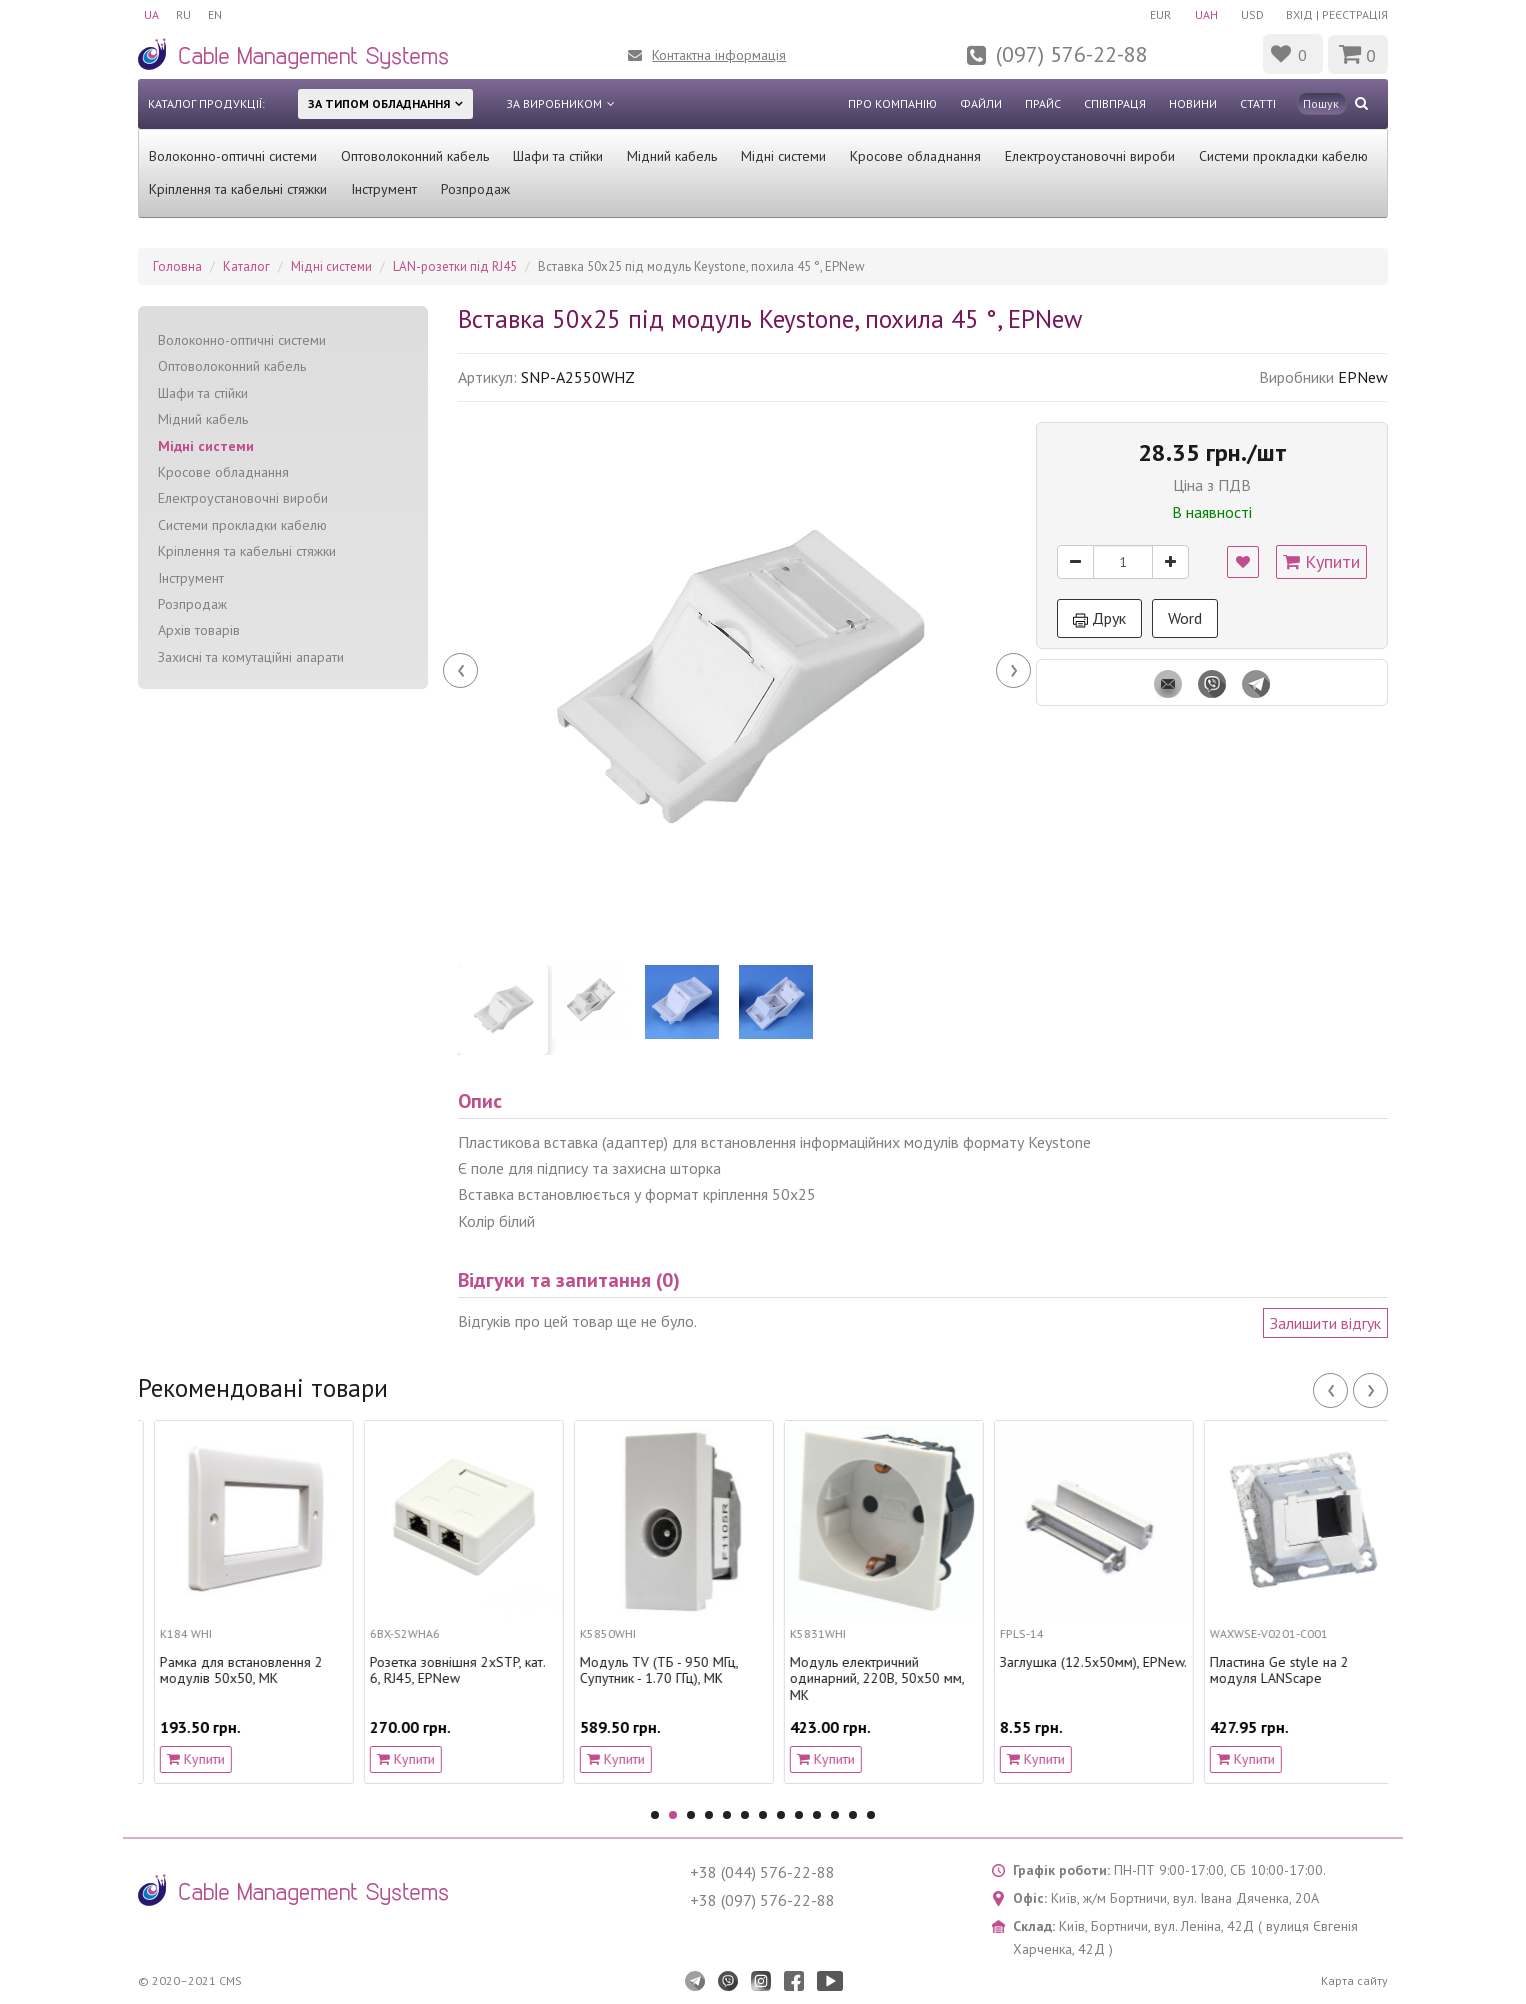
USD (1249, 14)
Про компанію (892, 103)
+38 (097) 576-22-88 (762, 1900)
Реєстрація (1355, 14)
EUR (1152, 14)
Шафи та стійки (558, 156)
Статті (1258, 103)
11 (835, 1815)
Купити (1321, 561)
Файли (981, 103)
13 (871, 1815)
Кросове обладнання (915, 156)
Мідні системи (783, 156)
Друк (1099, 618)
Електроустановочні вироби (1090, 156)
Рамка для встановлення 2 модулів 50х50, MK (435, 1671)
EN (221, 14)
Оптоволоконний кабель (415, 156)
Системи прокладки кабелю (1283, 156)
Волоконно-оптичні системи (233, 156)
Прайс (1043, 103)
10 (817, 1815)
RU (186, 14)
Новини (1193, 103)
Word (1185, 618)
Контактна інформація (719, 55)
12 (853, 1815)
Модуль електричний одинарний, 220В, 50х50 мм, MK (231, 1679)
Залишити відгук (1325, 1323)
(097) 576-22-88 (1072, 54)
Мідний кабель (672, 156)
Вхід (1299, 14)
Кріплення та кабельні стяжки (238, 189)
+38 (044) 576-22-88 (762, 1872)
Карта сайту (1354, 1980)
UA (151, 14)
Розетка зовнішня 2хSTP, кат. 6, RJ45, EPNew (651, 1671)
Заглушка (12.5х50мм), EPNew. (1287, 1662)
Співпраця (1115, 103)
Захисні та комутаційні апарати (251, 657)
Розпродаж (475, 189)
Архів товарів (199, 630)
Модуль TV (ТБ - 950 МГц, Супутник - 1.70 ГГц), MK (853, 1671)
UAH (1200, 14)
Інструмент (384, 189)
